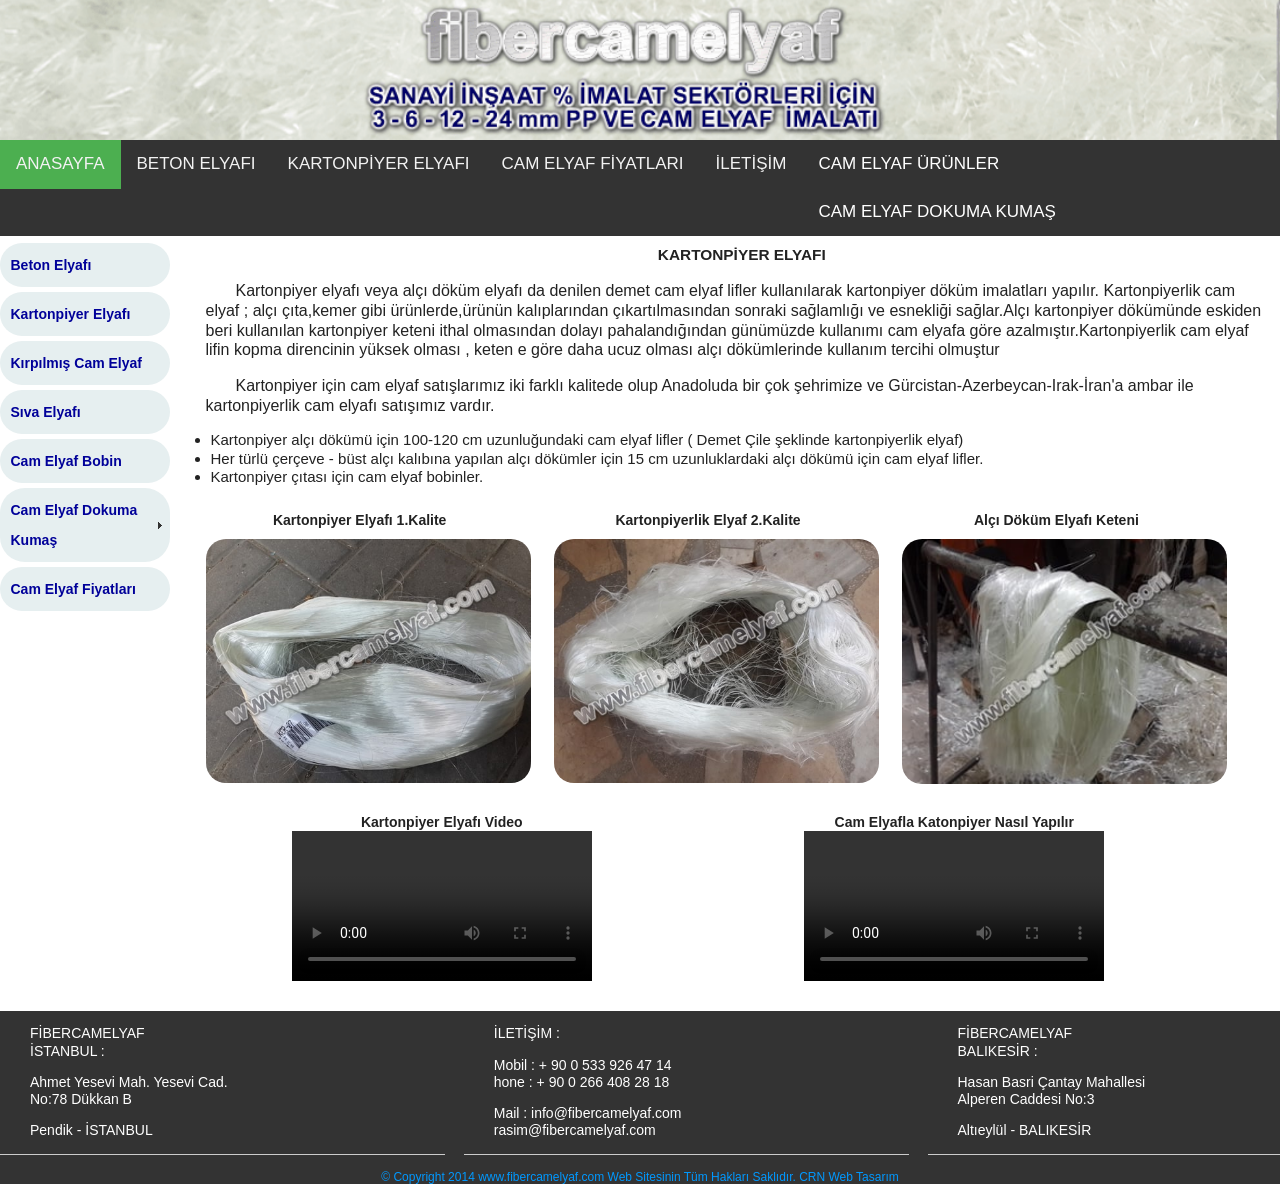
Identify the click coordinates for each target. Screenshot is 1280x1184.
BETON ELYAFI (196, 163)
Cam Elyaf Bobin (66, 461)
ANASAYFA (60, 163)
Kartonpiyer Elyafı (71, 314)
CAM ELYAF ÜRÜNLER (908, 163)
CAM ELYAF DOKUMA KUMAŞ (936, 211)
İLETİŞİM (751, 163)
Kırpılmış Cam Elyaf (77, 363)
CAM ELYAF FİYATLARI (593, 163)
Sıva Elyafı (46, 412)
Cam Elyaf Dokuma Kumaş (74, 525)
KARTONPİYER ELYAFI (379, 163)
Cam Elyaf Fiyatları (73, 589)
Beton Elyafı (51, 265)
